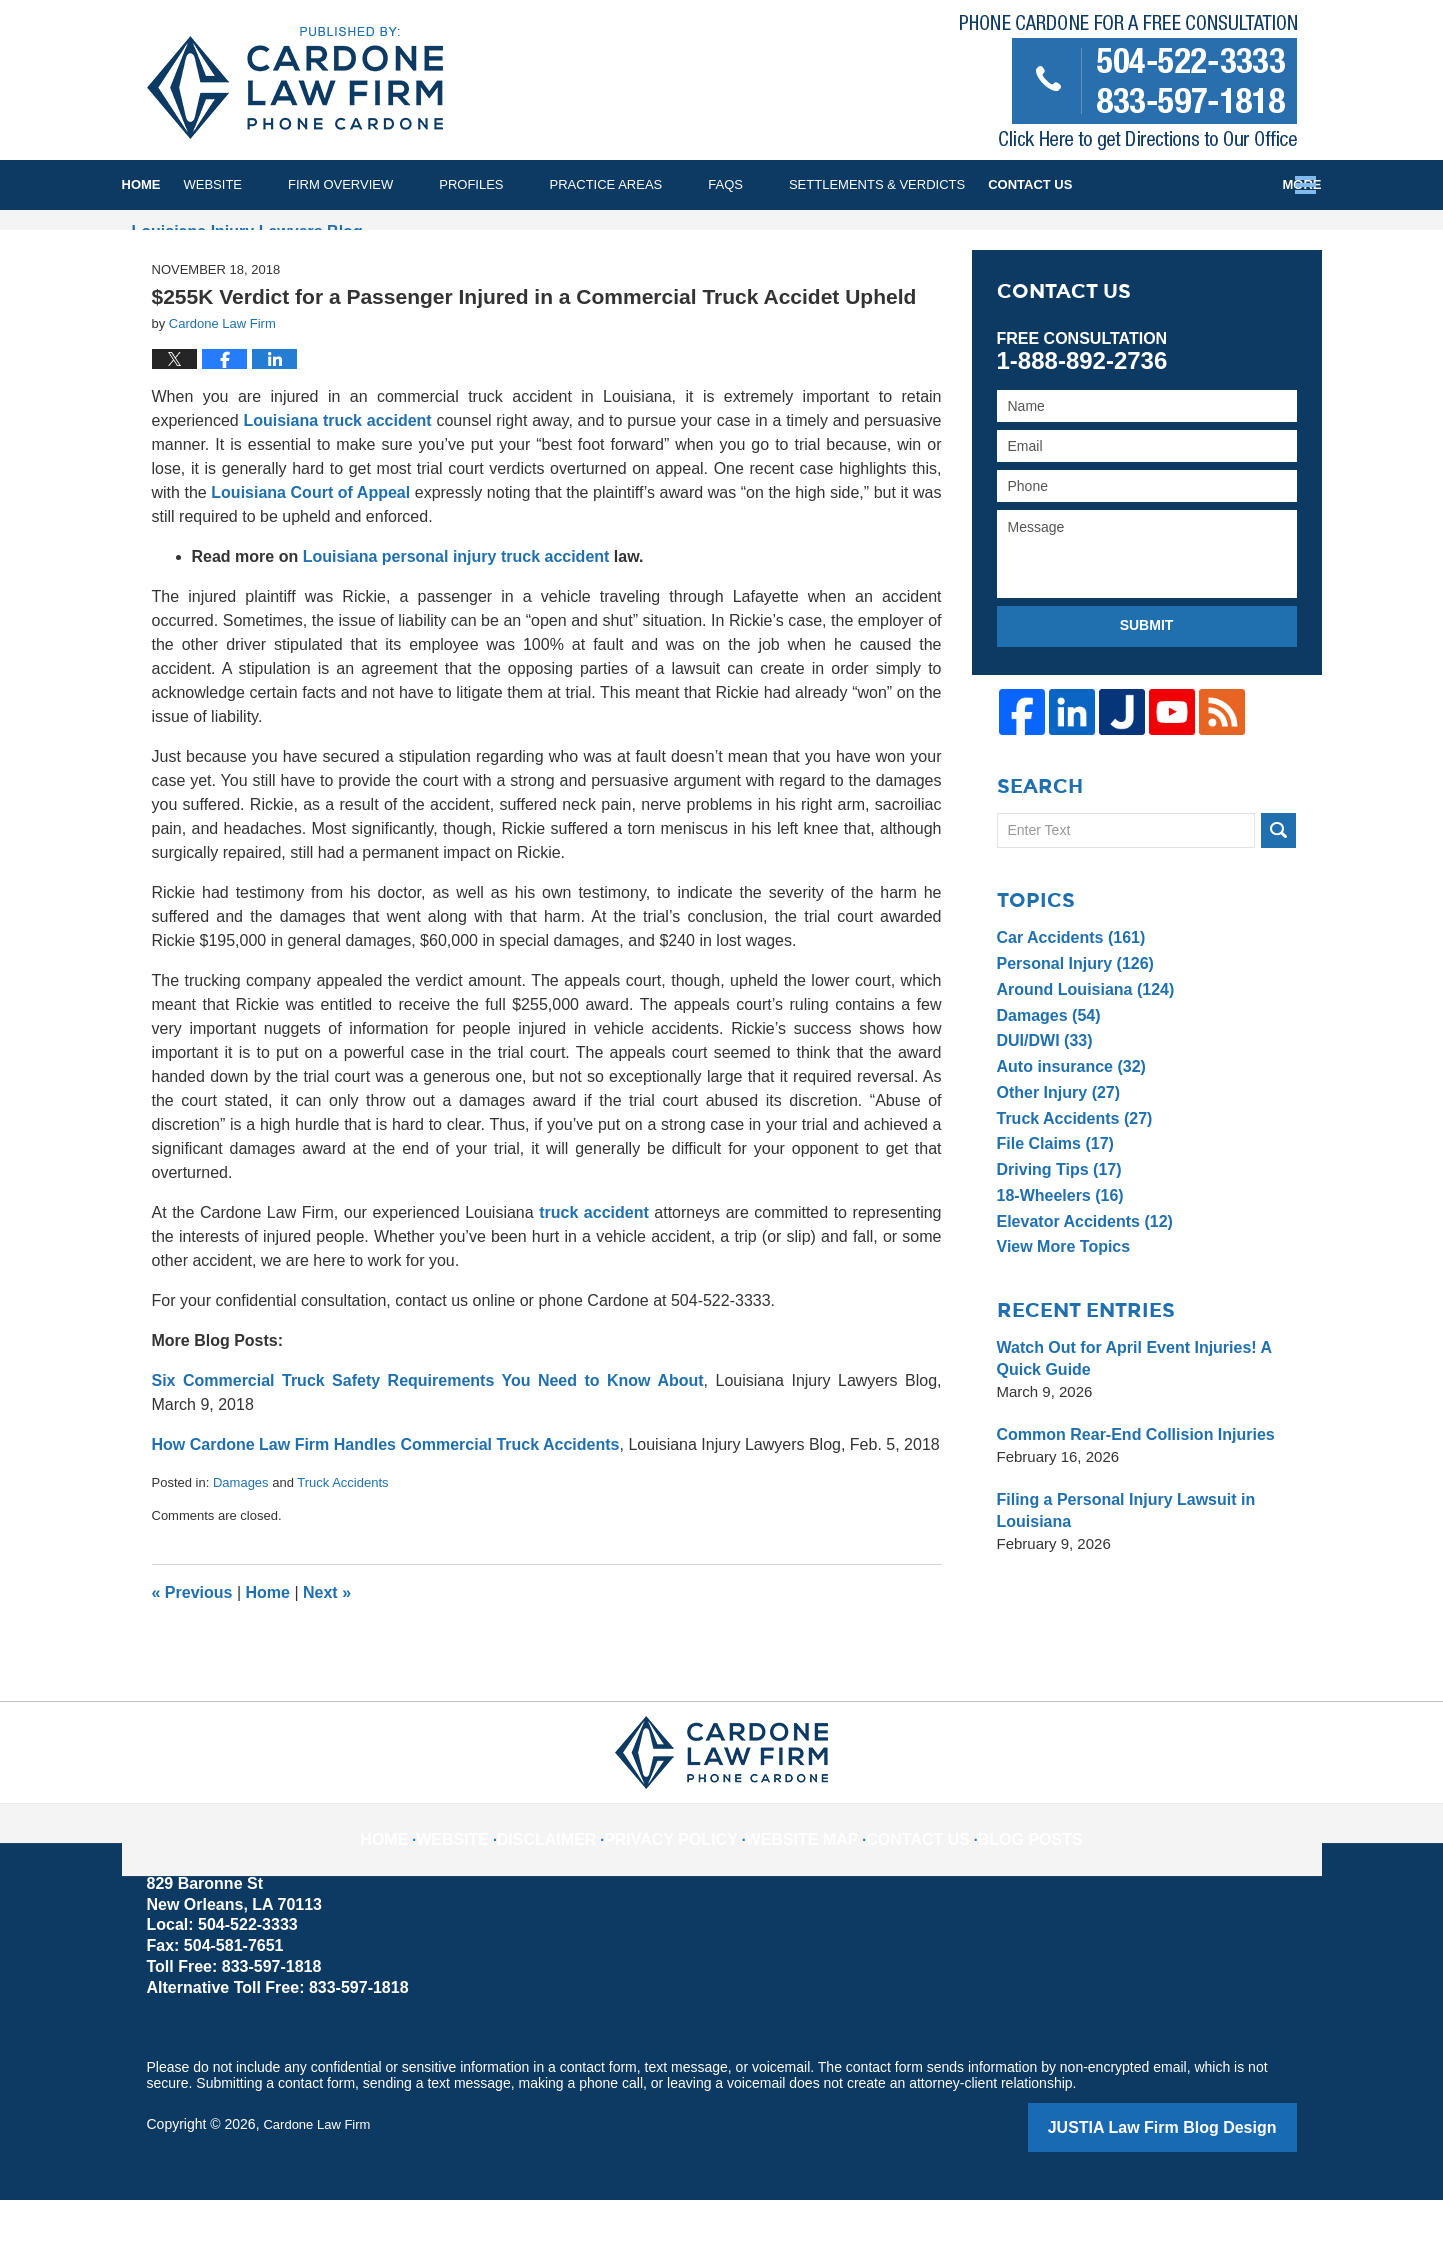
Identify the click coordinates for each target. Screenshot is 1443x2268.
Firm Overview (386, 184)
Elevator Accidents (1079, 1290)
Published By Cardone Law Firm (1128, 86)
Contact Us (1240, 184)
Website (259, 184)
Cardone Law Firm (320, 2195)
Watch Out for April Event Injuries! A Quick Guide (1126, 1428)
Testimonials (1104, 184)
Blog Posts (1001, 1894)
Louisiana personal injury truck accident (456, 628)
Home (164, 184)
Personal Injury (1071, 1033)
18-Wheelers (1056, 1265)
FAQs (771, 184)
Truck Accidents (342, 1554)
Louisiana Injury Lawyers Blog (295, 83)
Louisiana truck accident (337, 492)
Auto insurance (1067, 1136)
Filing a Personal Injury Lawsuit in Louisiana (1118, 1580)
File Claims (1052, 1213)
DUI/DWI (1042, 1110)
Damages (241, 1554)
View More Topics (1059, 1316)
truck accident (594, 1284)
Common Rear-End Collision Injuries (1127, 1504)
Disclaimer (579, 1894)
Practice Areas (652, 184)
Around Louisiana (1080, 1059)
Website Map (799, 1894)
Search (1278, 900)
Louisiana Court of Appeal (310, 564)
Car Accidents (1067, 1007)
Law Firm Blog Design (1201, 2197)
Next (327, 1663)
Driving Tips (1055, 1239)
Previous (192, 1663)
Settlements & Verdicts (923, 184)
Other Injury (1055, 1162)
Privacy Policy (687, 1894)
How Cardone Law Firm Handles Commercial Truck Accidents (386, 1516)
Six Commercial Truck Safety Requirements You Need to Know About (428, 1452)
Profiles (517, 184)
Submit (1147, 697)
